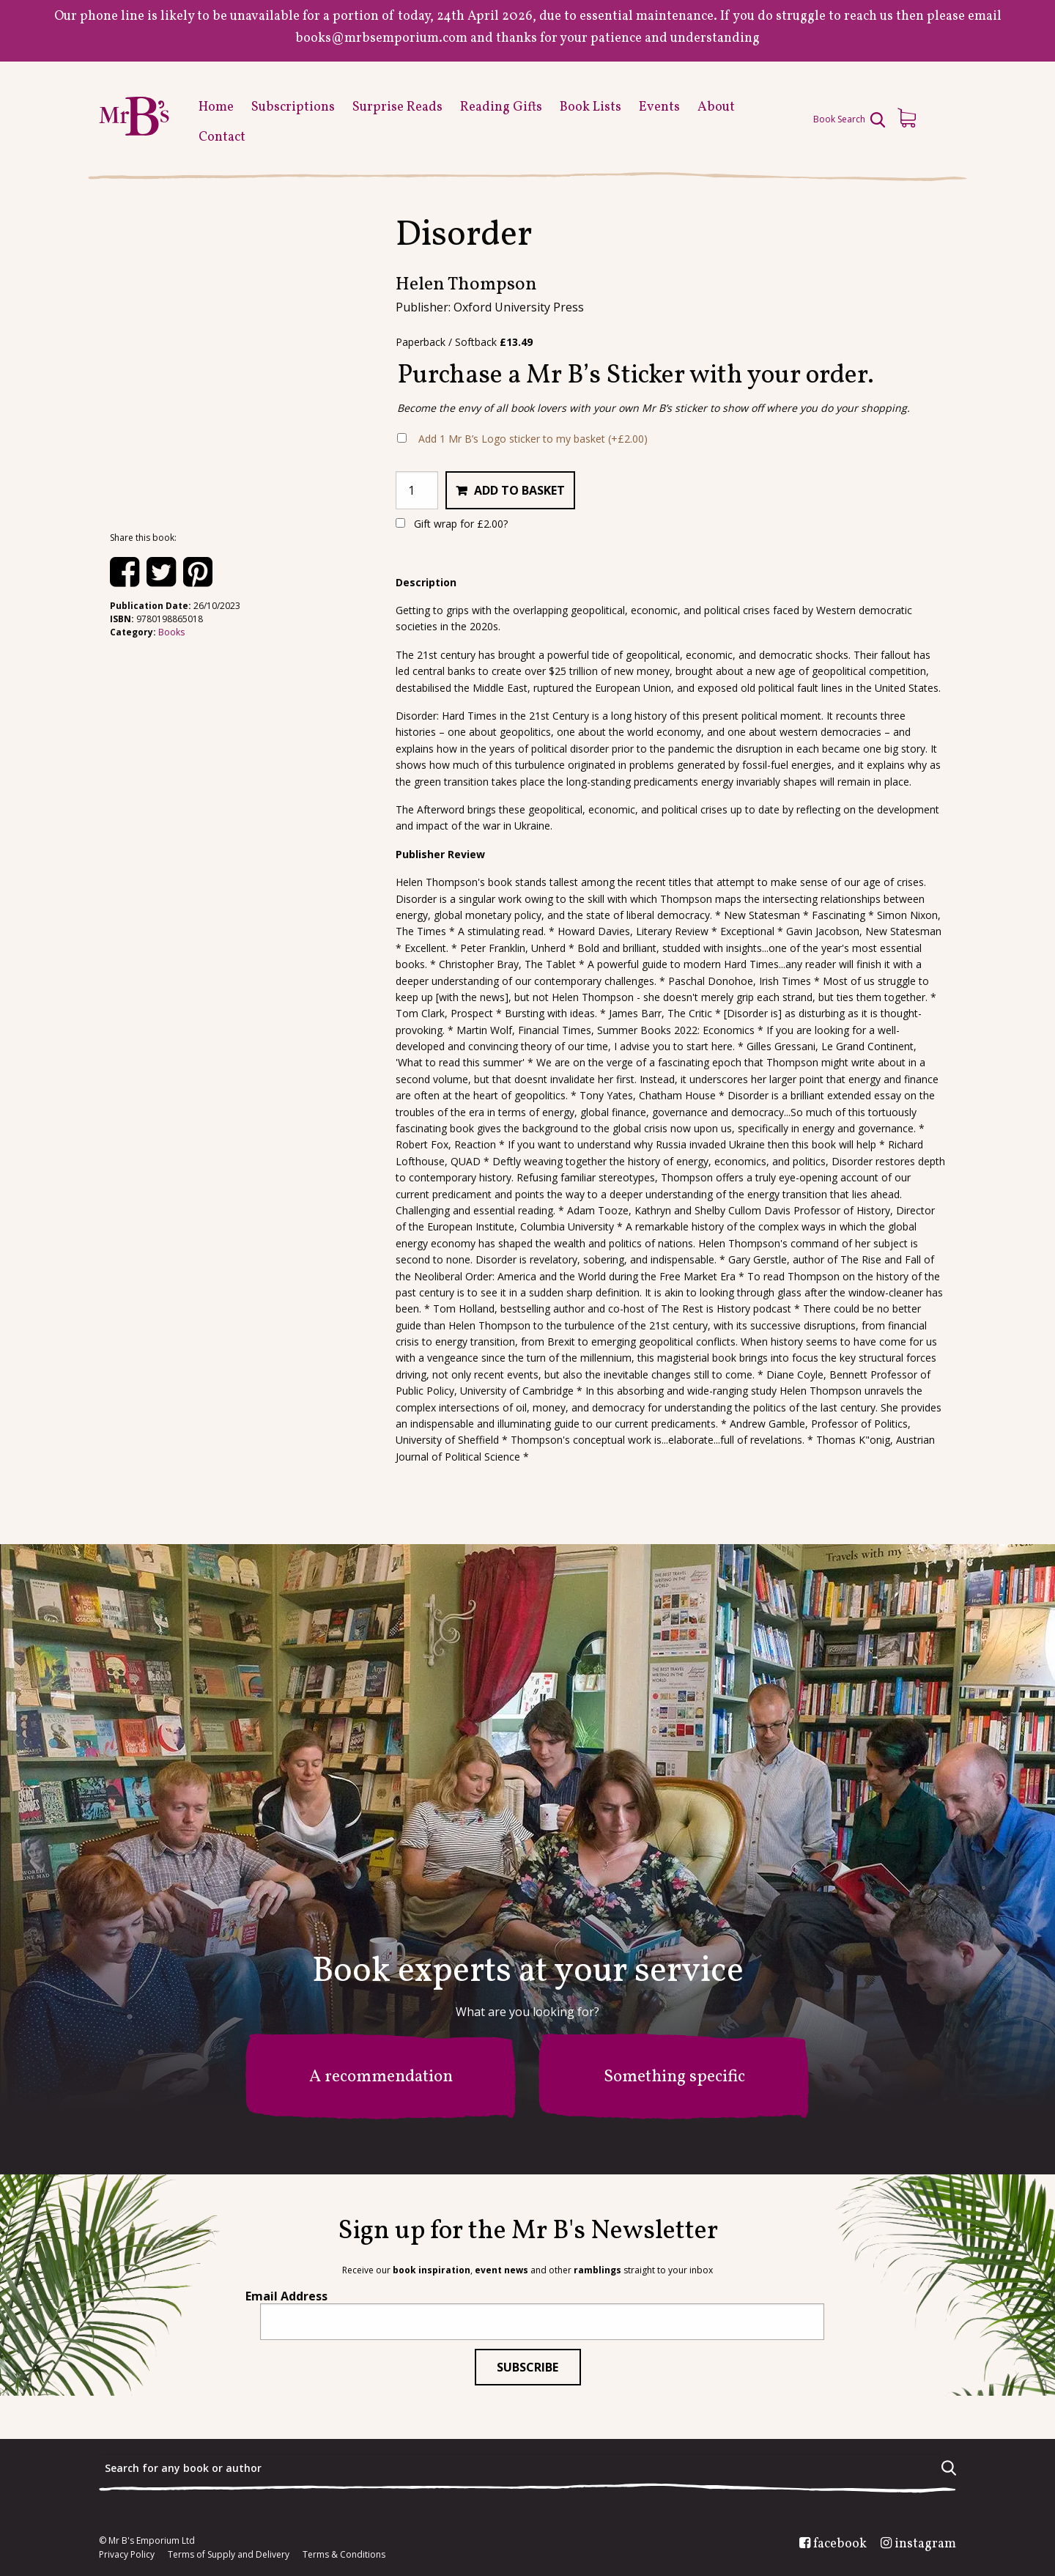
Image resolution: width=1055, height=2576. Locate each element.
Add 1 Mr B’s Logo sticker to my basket (533, 439)
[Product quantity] (417, 490)
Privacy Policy (127, 2554)
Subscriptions (293, 107)
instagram (925, 2544)
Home (216, 107)
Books (171, 632)
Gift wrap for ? (452, 524)
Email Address (286, 2296)
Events (659, 107)
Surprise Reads (397, 107)
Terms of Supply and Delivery (228, 2554)
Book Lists (590, 107)
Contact (222, 137)
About (716, 107)
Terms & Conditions (344, 2554)
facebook (840, 2544)
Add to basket (519, 490)
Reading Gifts (501, 107)
